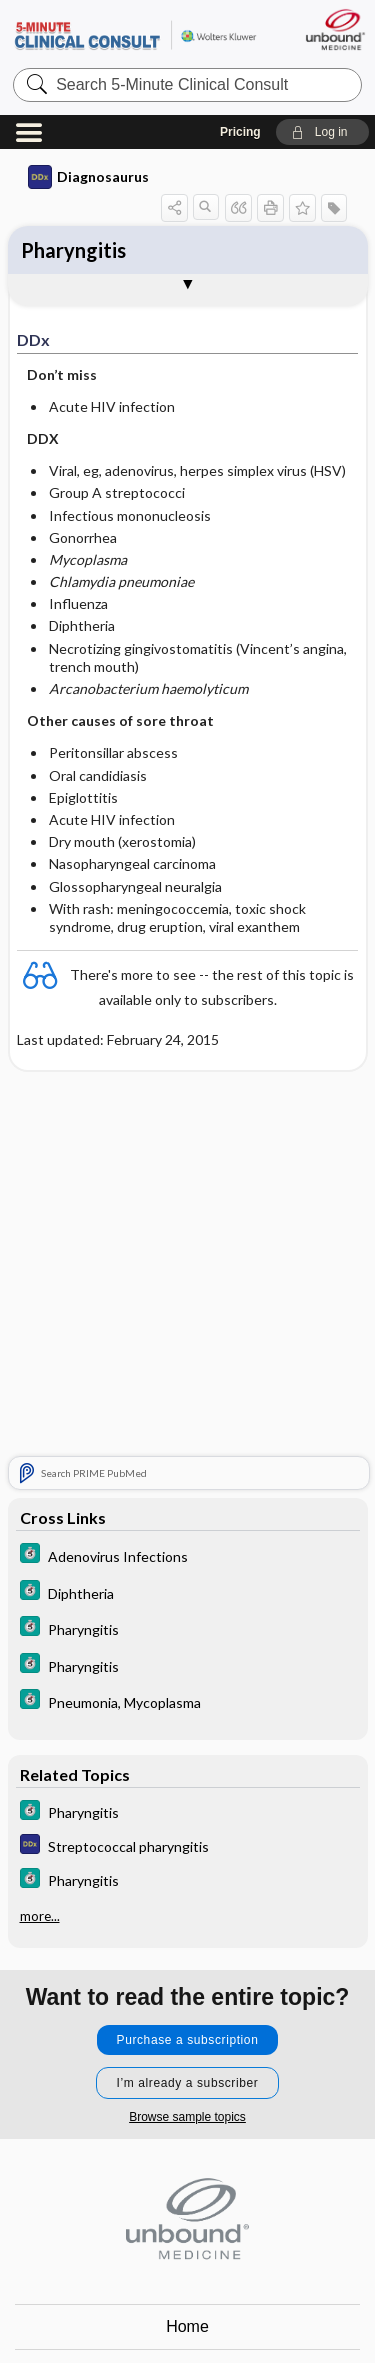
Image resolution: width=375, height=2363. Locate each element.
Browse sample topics (187, 2117)
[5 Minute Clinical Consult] (188, 1555)
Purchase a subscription (188, 2040)
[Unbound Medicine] (334, 29)
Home (187, 2326)
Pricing (240, 132)
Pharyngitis (73, 250)
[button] (322, 132)
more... (40, 1916)
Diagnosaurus (88, 177)
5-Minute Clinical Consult (135, 34)
